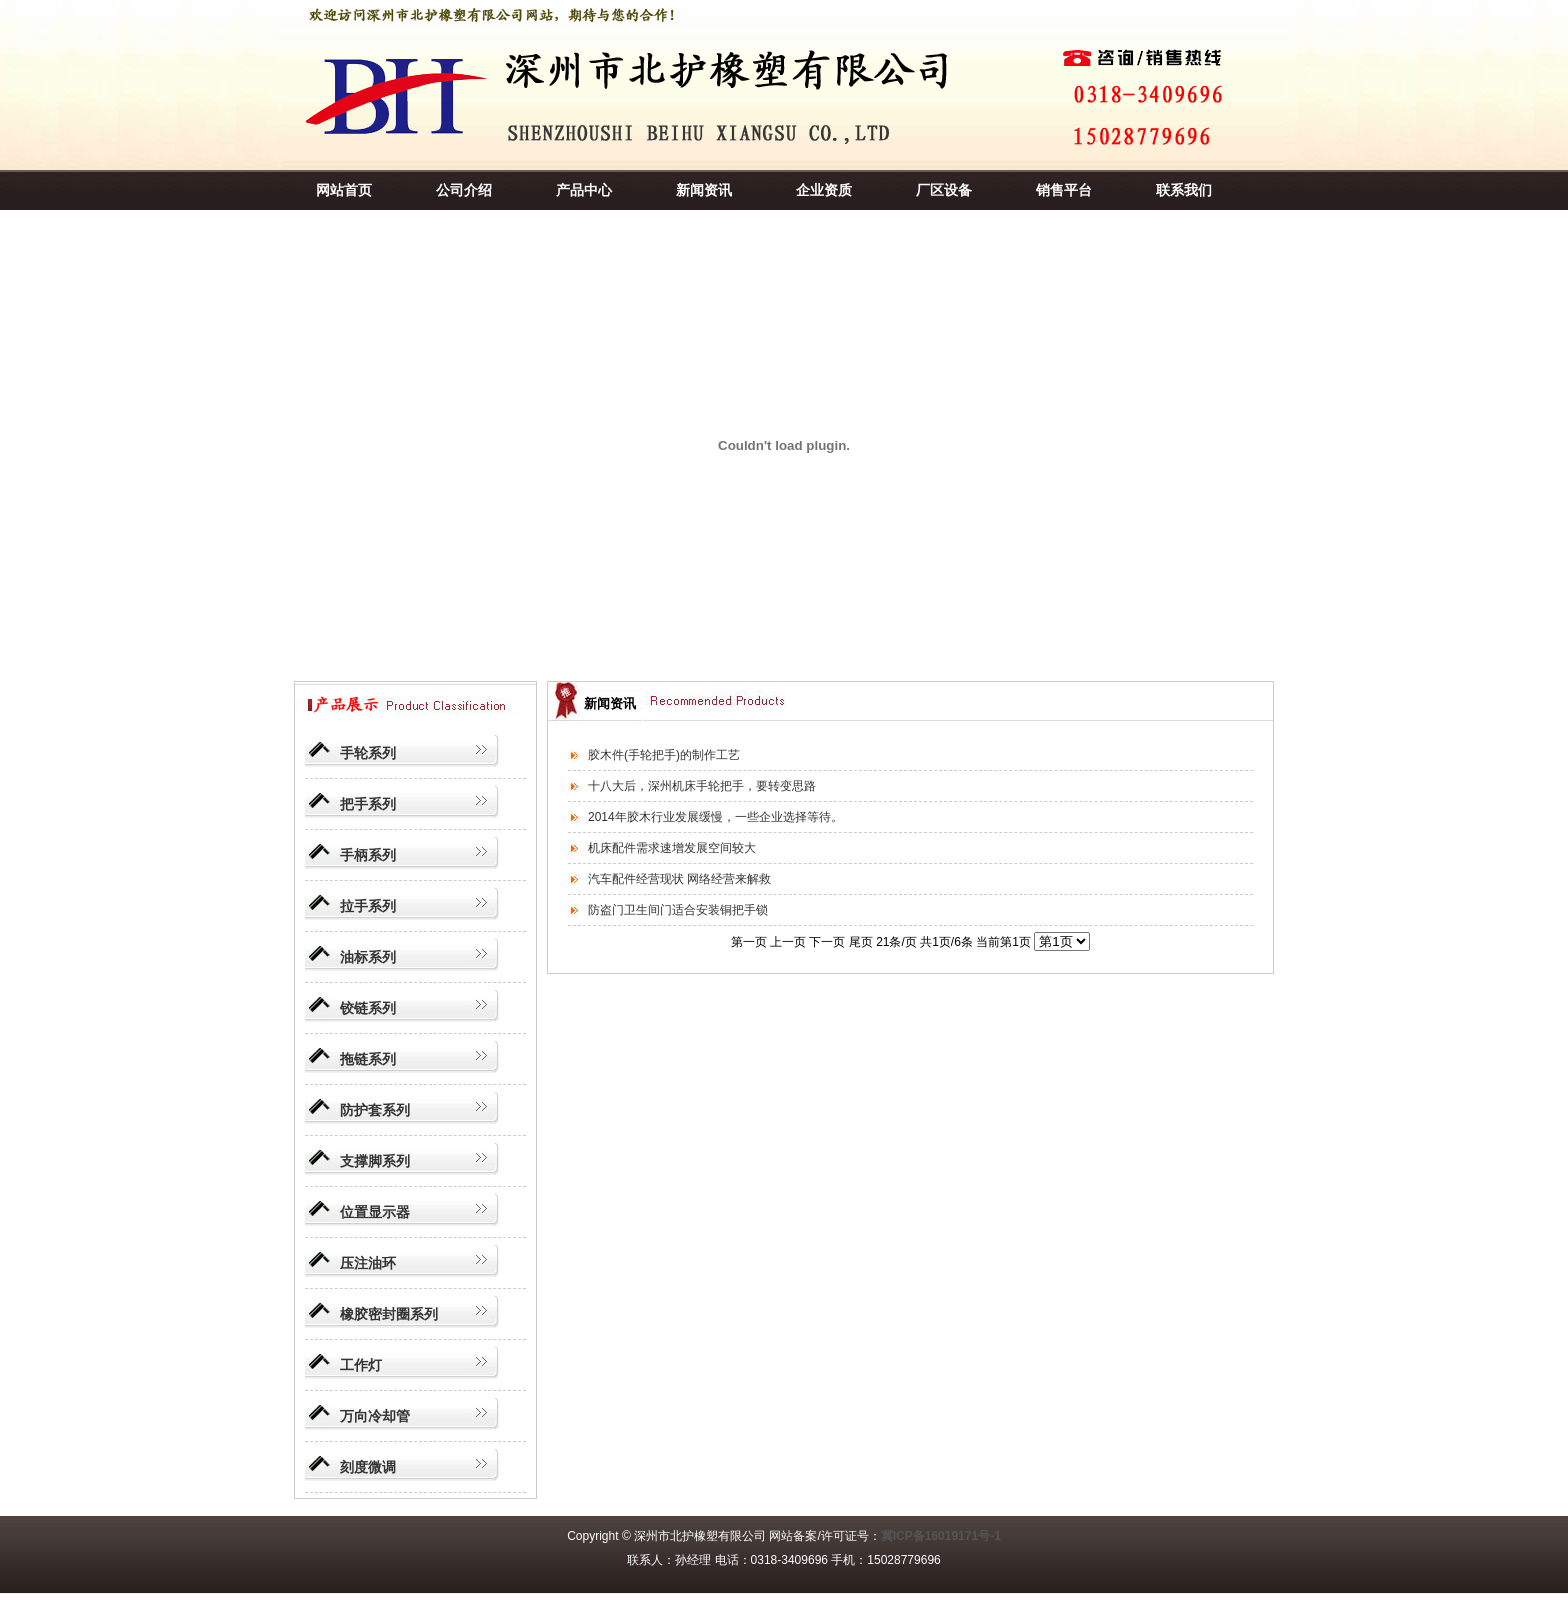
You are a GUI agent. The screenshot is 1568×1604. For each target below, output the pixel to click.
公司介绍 (464, 190)
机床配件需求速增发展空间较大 (672, 848)
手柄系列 (368, 855)
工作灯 (361, 1365)
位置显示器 (375, 1212)
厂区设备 (944, 190)
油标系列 (368, 957)
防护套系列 (375, 1110)
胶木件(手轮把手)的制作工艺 (664, 755)
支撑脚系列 (375, 1161)
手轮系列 (368, 753)
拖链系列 (368, 1059)
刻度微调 (368, 1467)
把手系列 (368, 804)
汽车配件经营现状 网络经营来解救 (679, 879)
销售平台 (1064, 190)
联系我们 (1184, 190)
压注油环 (368, 1263)
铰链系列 (368, 1008)
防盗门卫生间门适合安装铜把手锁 (678, 910)
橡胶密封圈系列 (389, 1314)
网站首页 (344, 190)
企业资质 (824, 190)
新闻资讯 (704, 190)
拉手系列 (368, 906)
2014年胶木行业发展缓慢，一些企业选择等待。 (715, 817)
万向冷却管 (375, 1416)
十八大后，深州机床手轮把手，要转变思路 (702, 786)
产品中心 (584, 190)
